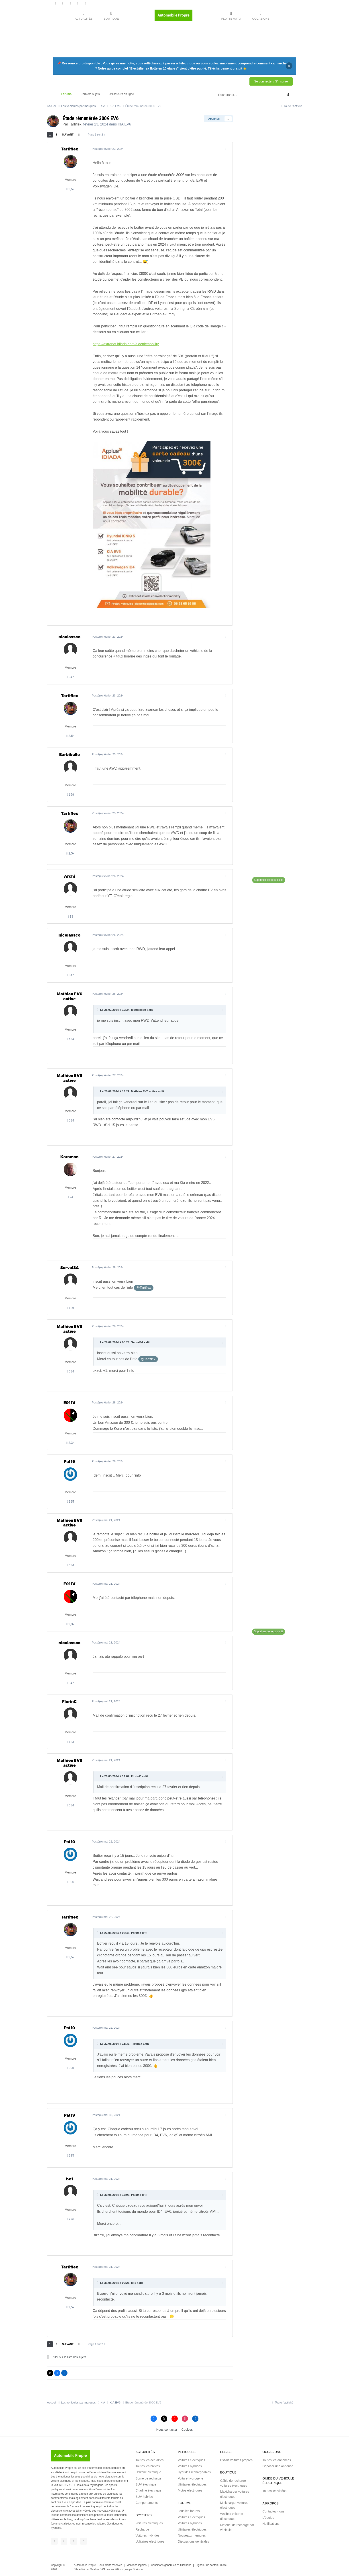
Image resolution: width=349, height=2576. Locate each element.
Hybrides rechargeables (194, 2472)
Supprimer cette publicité (268, 879)
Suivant (67, 134)
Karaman (69, 1156)
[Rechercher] (240, 94)
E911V (69, 1402)
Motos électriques (190, 2490)
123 (70, 1742)
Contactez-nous (273, 2511)
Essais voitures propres (236, 2460)
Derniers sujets (90, 94)
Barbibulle (69, 754)
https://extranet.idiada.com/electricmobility (126, 344)
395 (70, 1501)
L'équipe (268, 2517)
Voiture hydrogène (190, 2478)
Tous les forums (189, 2511)
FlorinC (69, 1701)
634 (70, 1039)
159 (70, 794)
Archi (69, 876)
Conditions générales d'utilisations (171, 2565)
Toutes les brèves (148, 2466)
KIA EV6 (124, 124)
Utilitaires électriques (150, 2541)
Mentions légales (137, 2565)
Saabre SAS (97, 2569)
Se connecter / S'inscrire (271, 81)
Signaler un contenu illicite (211, 2565)
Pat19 (69, 1461)
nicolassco (69, 637)
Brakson (138, 2569)
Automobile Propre (85, 2565)
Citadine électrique (148, 2490)
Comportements (147, 2502)
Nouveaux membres (192, 2535)
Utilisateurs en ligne (121, 94)
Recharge (142, 2529)
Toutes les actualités (150, 2460)
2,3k (70, 1442)
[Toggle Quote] (98, 1009)
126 (70, 1308)
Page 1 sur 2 (96, 134)
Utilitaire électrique (148, 2472)
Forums (66, 96)
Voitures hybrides (147, 2535)
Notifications (271, 2523)
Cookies (187, 2429)
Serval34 (69, 1267)
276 (70, 2219)
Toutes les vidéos (274, 2491)
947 (70, 677)
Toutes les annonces (277, 2460)
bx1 (69, 2179)
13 (70, 916)
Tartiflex (75, 124)
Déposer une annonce (278, 2466)
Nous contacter (166, 2429)
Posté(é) (108, 148)
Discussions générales (193, 2541)
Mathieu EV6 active (69, 996)
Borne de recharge (148, 2478)
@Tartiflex (144, 1287)
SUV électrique (146, 2484)
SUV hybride (144, 2496)
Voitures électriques (149, 2523)
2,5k (70, 189)
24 (70, 1197)
